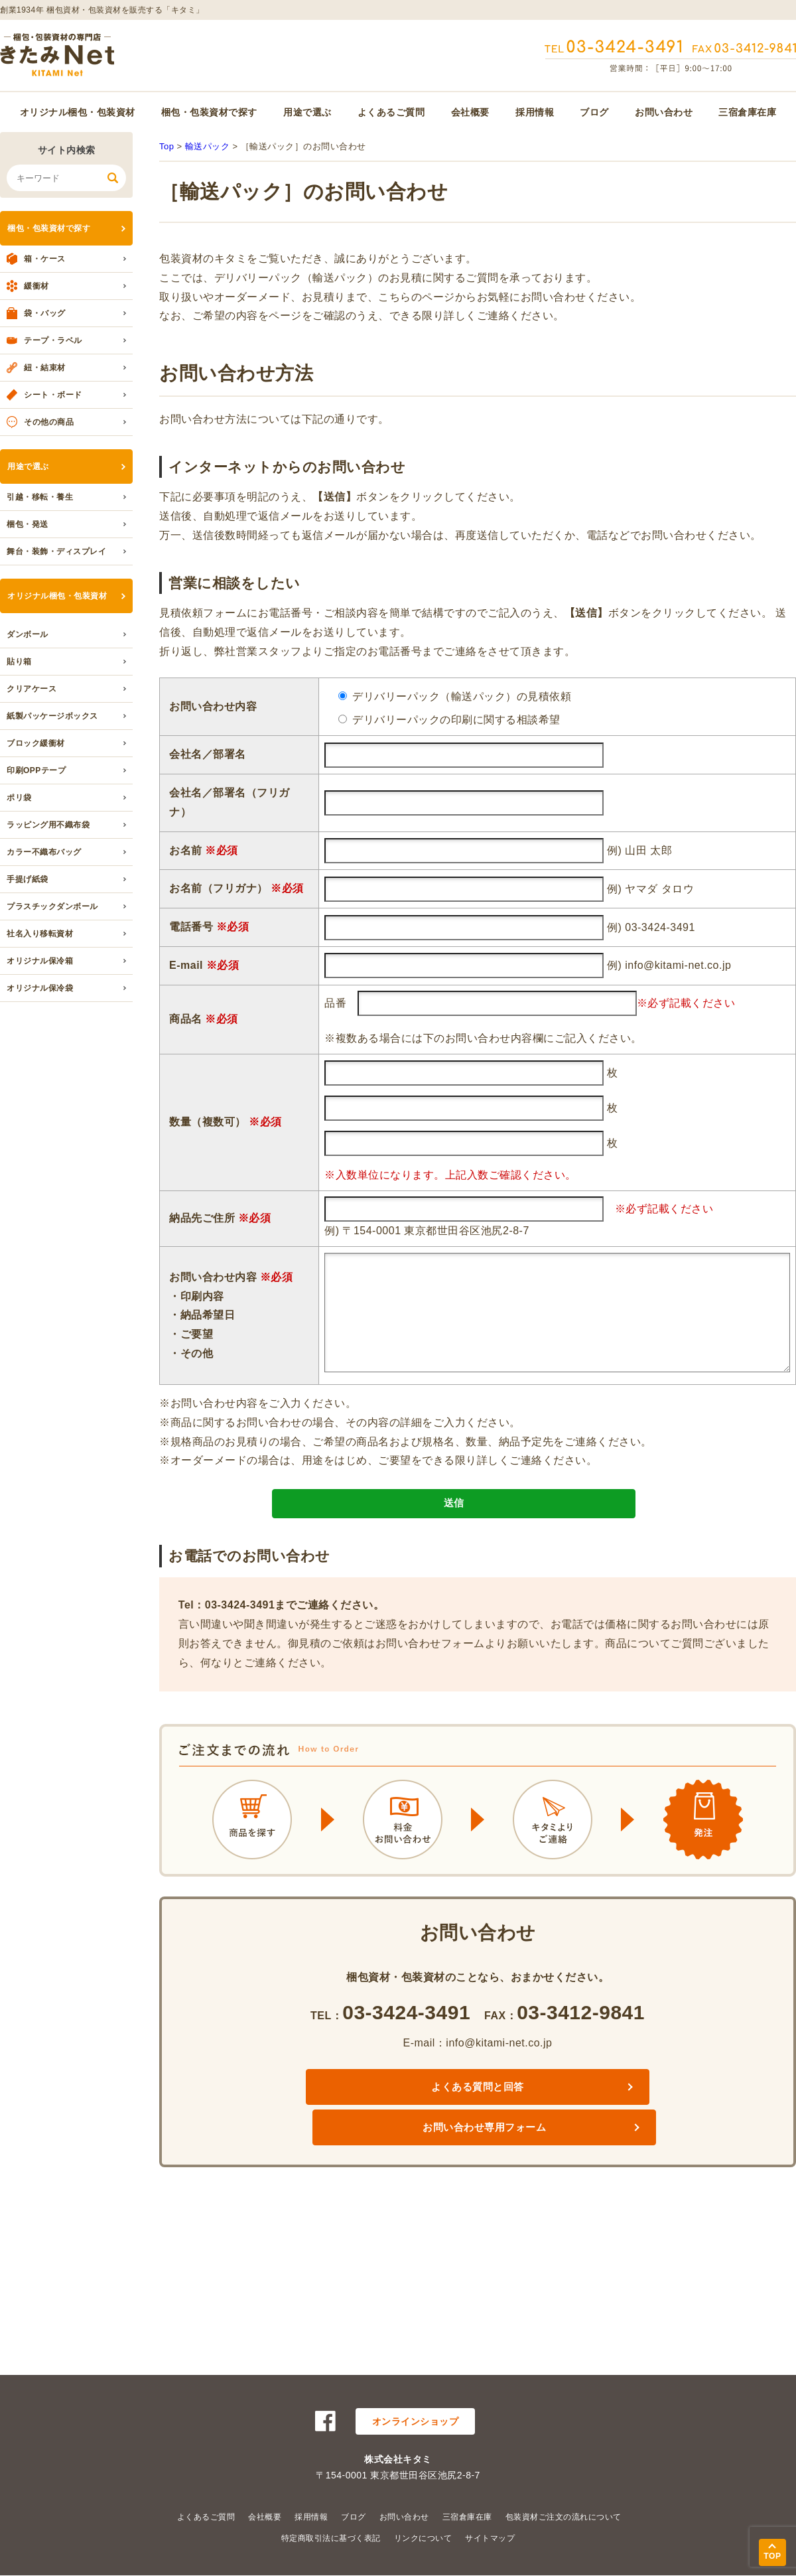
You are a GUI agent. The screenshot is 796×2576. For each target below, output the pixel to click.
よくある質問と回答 (369, 2114)
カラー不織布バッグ (44, 852)
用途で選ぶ (307, 112)
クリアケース (31, 688)
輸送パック (207, 146)
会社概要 (470, 112)
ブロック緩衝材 (36, 743)
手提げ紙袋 (27, 879)
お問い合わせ (664, 112)
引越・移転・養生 (40, 497)
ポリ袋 (19, 797)
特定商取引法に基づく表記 (331, 2538)
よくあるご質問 (391, 112)
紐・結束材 (45, 367)
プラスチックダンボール (52, 906)
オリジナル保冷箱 (40, 961)
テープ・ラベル (53, 340)
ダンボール (27, 634)
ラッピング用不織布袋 (48, 824)
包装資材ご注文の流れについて (563, 2517)
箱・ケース (45, 258)
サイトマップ (490, 2538)
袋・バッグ (45, 313)
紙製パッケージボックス (52, 716)
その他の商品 (49, 422)
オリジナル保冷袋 (40, 988)
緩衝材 (36, 286)
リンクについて (423, 2538)
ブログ (594, 112)
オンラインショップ (415, 2421)
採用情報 (534, 112)
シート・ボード (53, 394)
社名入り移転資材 (40, 933)
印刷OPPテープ (36, 770)
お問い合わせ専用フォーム (585, 2114)
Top (166, 146)
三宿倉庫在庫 (747, 112)
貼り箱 (19, 661)
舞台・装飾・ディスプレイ (56, 551)
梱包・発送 (27, 524)
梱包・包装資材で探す (209, 112)
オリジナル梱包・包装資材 (77, 112)
